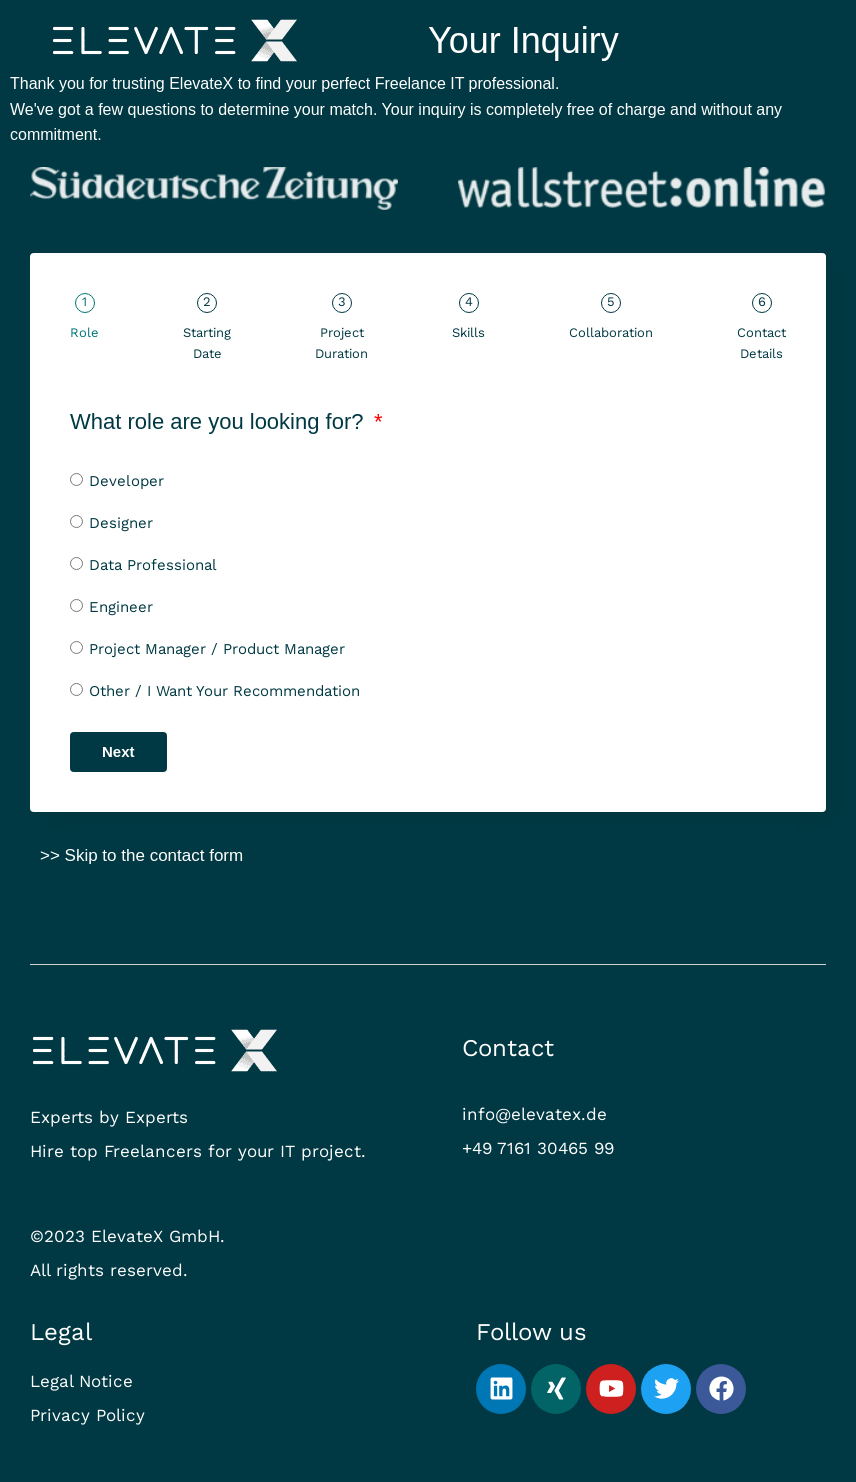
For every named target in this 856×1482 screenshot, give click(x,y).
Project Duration (341, 343)
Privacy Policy (87, 1415)
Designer (121, 523)
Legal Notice (81, 1381)
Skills (468, 332)
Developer (126, 481)
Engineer (121, 607)
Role (84, 332)
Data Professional (153, 565)
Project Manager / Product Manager (217, 649)
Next (118, 751)
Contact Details (761, 343)
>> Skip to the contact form (141, 855)
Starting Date (207, 343)
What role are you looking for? (220, 421)
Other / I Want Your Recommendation (224, 691)
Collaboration (611, 332)
